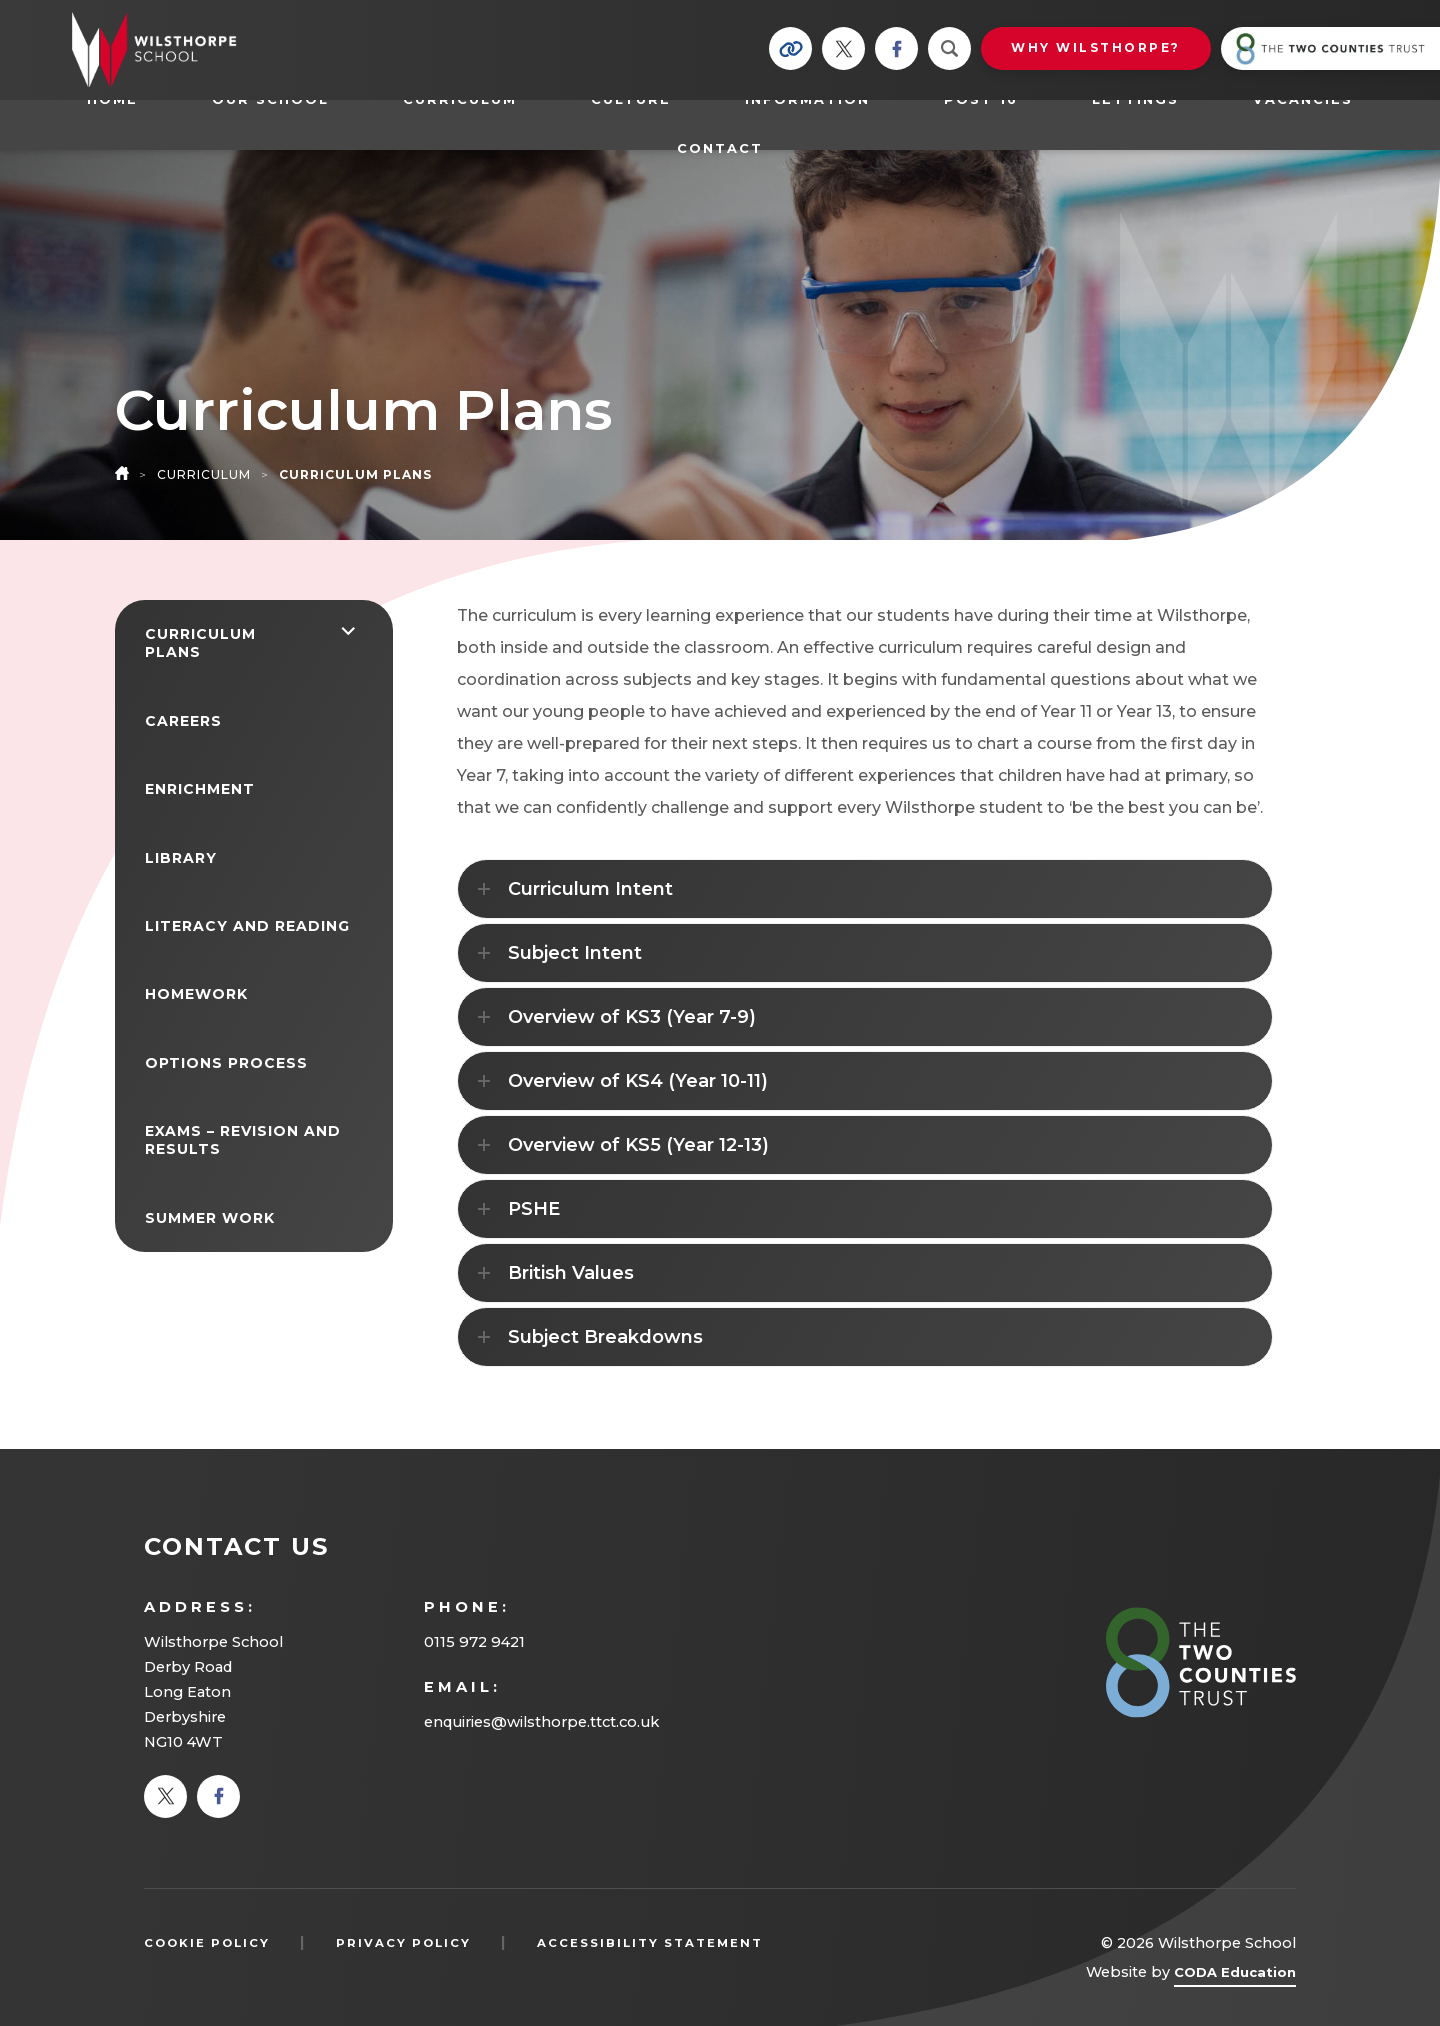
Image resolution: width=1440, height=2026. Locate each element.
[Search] (949, 48)
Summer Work (210, 1218)
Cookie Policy (207, 1943)
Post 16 (991, 99)
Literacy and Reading (247, 926)
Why (1096, 47)
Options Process (226, 1063)
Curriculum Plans (200, 643)
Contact (720, 148)
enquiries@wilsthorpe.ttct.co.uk (541, 1722)
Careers (183, 721)
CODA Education (1235, 1975)
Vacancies (1303, 99)
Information (807, 99)
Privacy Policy (403, 1943)
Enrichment (200, 789)
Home (112, 99)
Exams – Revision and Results (243, 1140)
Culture (631, 99)
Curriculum (460, 99)
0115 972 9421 (474, 1642)
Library (181, 858)
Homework (196, 994)
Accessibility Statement (650, 1943)
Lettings (1135, 99)
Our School (270, 99)
